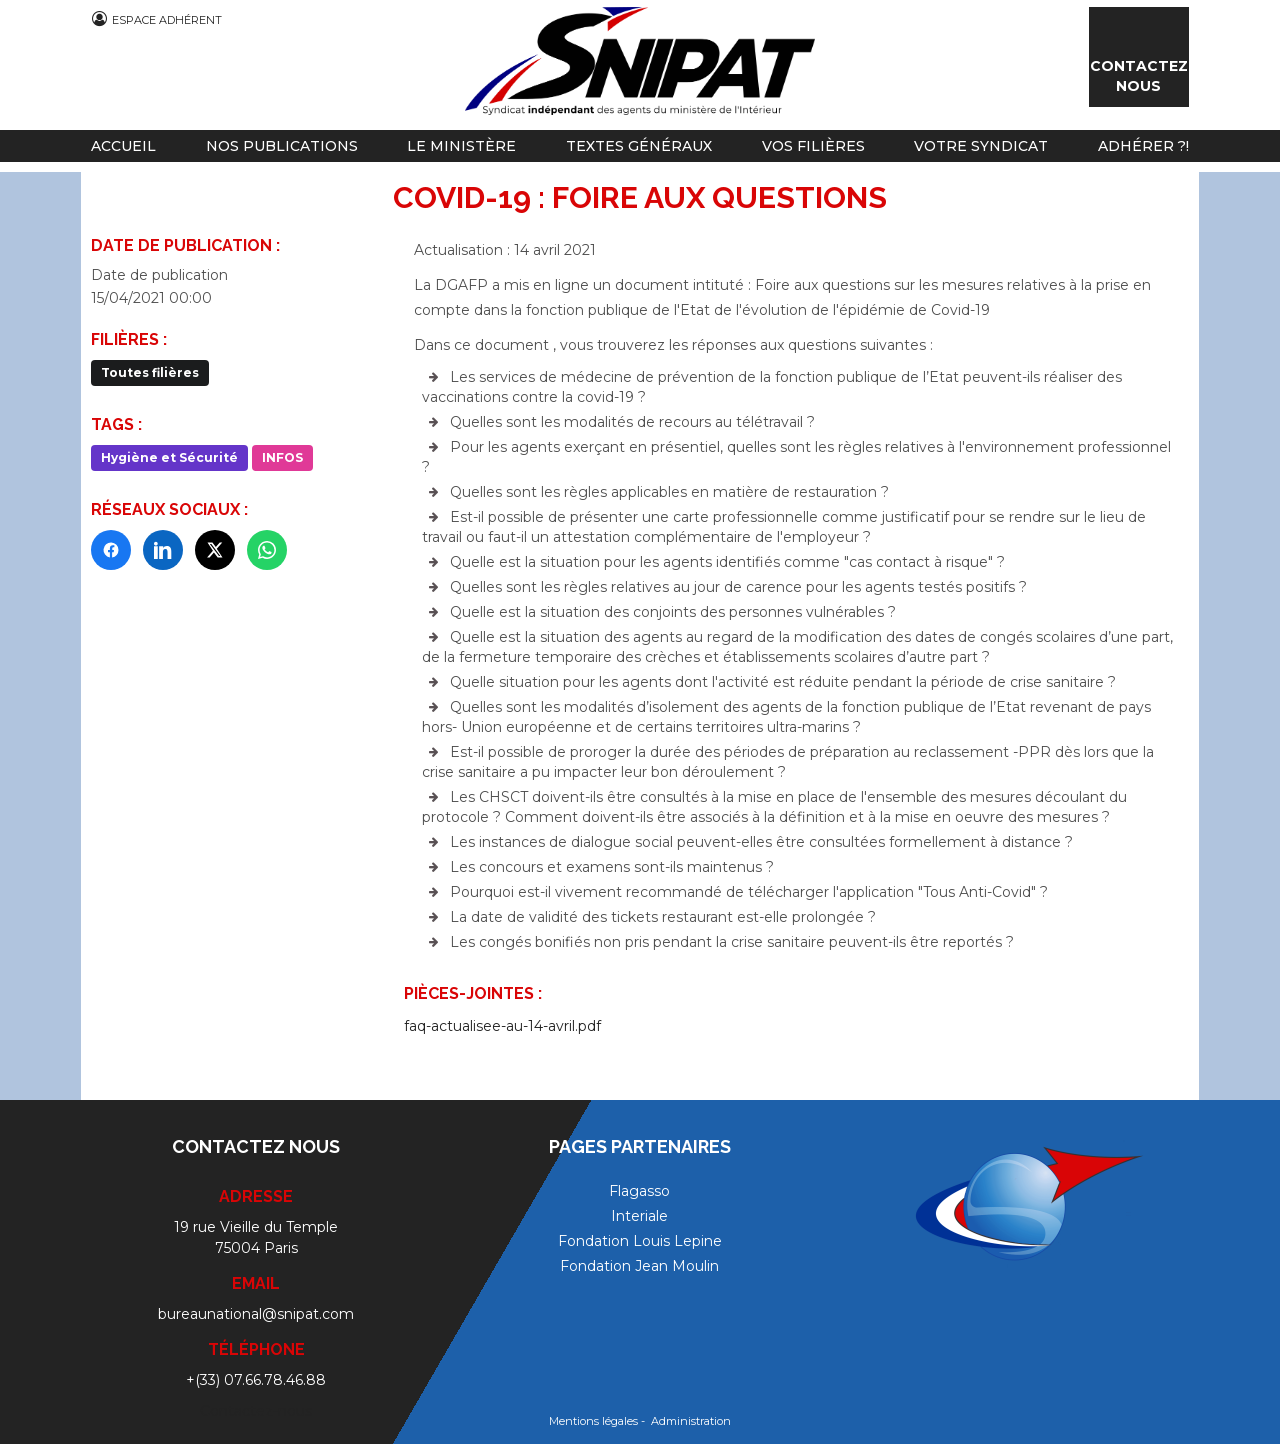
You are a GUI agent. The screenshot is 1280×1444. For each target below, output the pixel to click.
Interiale (639, 1216)
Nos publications (282, 146)
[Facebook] (111, 550)
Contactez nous (1139, 76)
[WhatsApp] (267, 550)
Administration (691, 1421)
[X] (215, 550)
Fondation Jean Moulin (639, 1266)
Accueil (123, 146)
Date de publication (159, 275)
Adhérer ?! (1143, 146)
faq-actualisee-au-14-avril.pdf (502, 1026)
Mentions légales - (598, 1421)
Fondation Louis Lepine (640, 1241)
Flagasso (639, 1191)
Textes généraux (639, 146)
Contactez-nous (256, 1411)
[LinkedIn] (163, 550)
